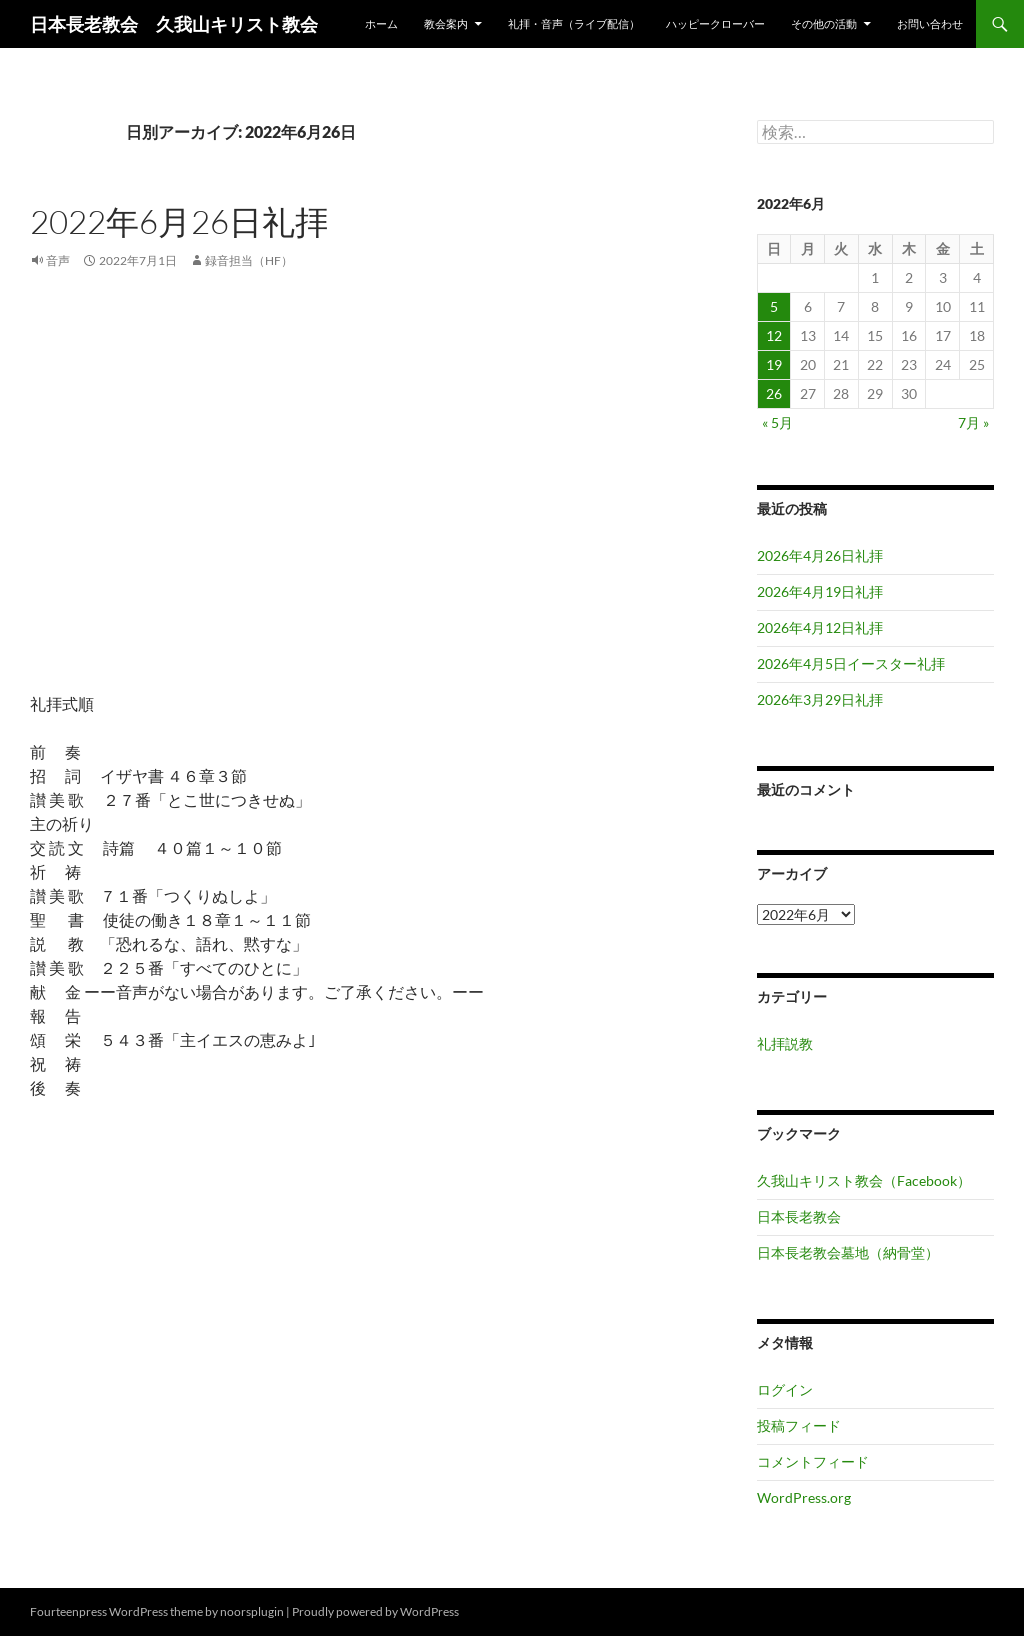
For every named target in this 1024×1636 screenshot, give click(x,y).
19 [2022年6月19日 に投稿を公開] (774, 364)
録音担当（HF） (249, 260)
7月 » (973, 422)
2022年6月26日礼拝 (179, 221)
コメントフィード (813, 1461)
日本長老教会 (799, 1216)
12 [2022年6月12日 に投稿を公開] (774, 335)
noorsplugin (252, 1611)
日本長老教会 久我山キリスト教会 (174, 24)
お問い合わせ (930, 23)
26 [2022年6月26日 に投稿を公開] (774, 393)
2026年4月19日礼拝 (820, 591)
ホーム (381, 23)
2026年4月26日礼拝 (820, 555)
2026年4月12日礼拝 (820, 627)
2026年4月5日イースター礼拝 (851, 663)
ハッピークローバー (715, 23)
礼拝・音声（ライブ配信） (574, 23)
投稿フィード (799, 1425)
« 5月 (777, 422)
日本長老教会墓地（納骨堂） (848, 1252)
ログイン (785, 1389)
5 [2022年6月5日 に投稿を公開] (774, 306)
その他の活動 (824, 23)
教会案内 (446, 23)
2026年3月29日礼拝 (820, 699)
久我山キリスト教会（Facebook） (864, 1180)
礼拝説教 (785, 1043)
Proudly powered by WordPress (375, 1611)
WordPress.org (804, 1497)
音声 (58, 260)
